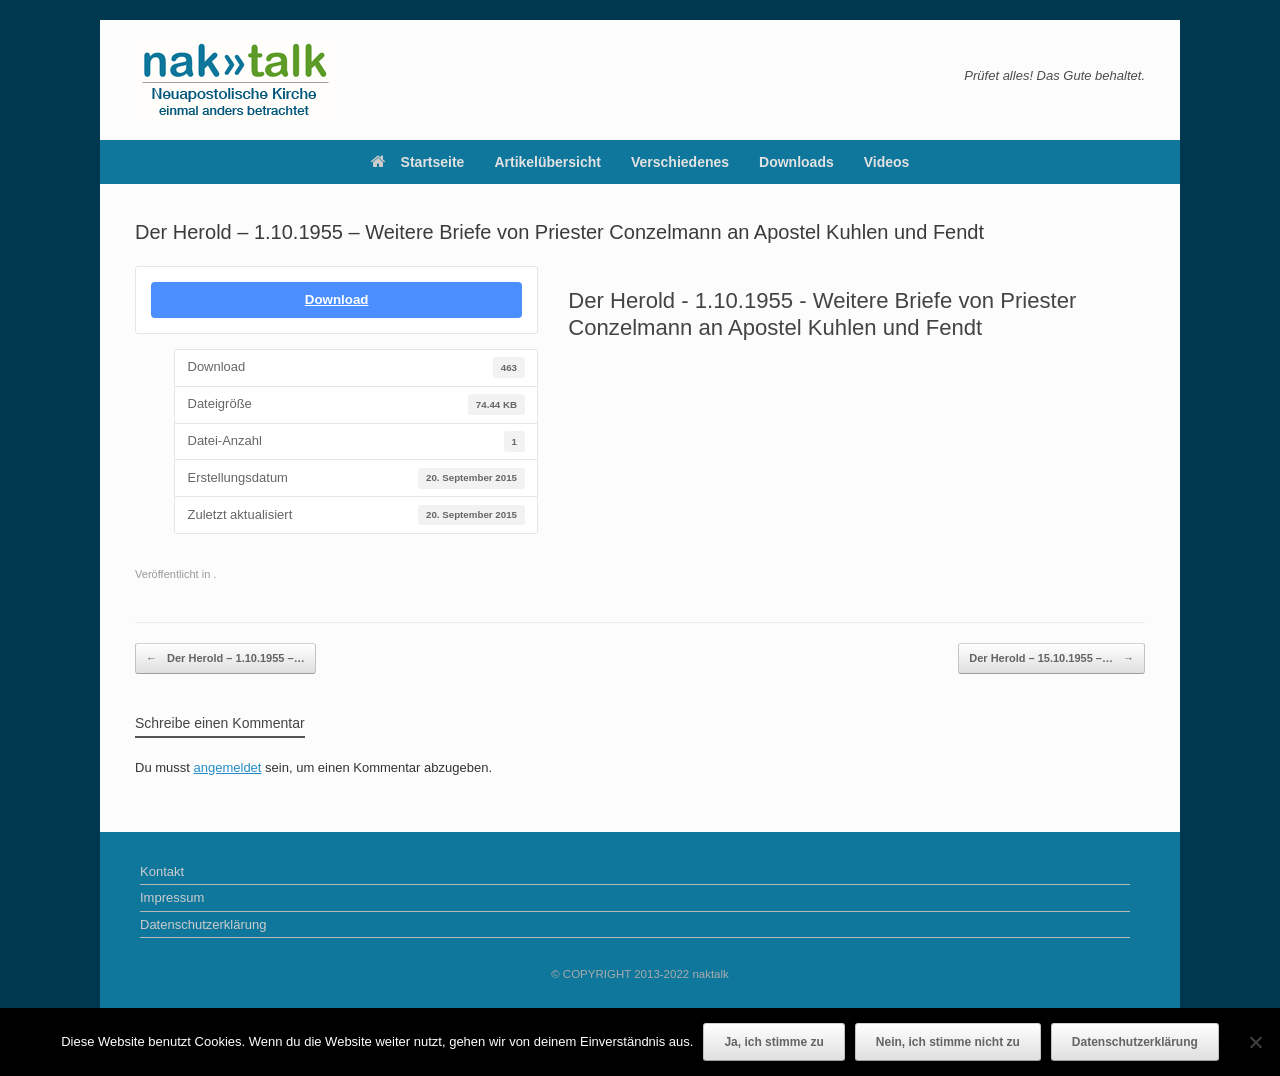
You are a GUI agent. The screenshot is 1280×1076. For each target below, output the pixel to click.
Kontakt (162, 871)
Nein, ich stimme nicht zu (948, 1042)
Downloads (796, 162)
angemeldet (228, 767)
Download (337, 299)
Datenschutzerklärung (203, 924)
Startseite (418, 162)
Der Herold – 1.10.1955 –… (225, 658)
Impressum (172, 897)
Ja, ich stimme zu (773, 1042)
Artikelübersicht (547, 162)
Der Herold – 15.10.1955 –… (1051, 658)
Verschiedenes (680, 162)
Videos (887, 162)
